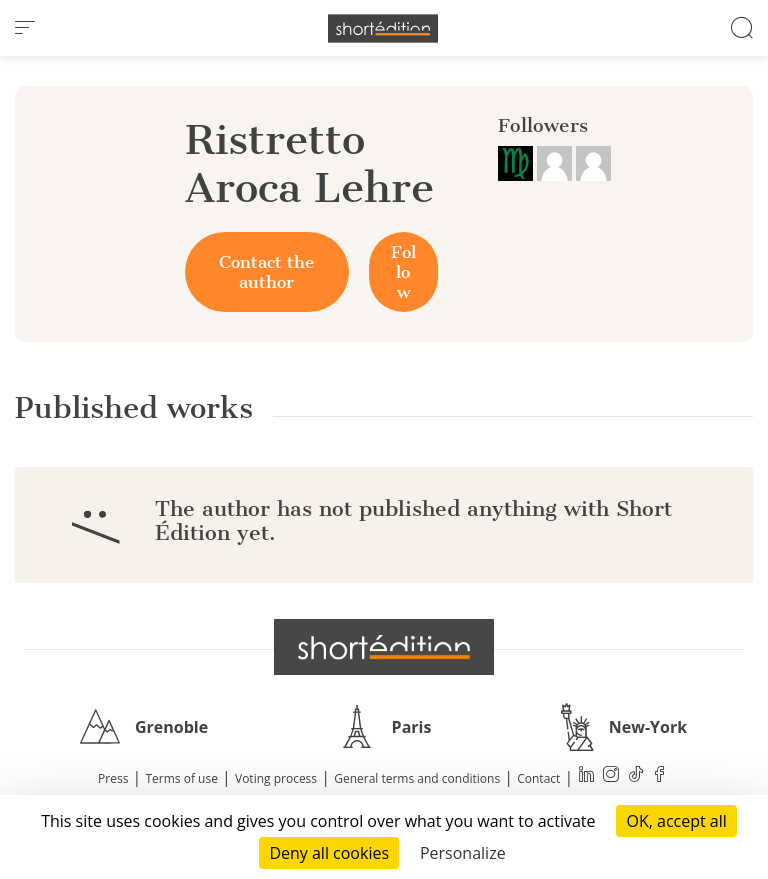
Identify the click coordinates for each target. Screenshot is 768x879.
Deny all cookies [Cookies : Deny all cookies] (329, 853)
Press (113, 778)
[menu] (25, 28)
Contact (538, 778)
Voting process (276, 778)
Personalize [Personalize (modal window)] (463, 853)
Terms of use (182, 778)
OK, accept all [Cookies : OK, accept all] (676, 821)
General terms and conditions (417, 778)
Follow (403, 272)
